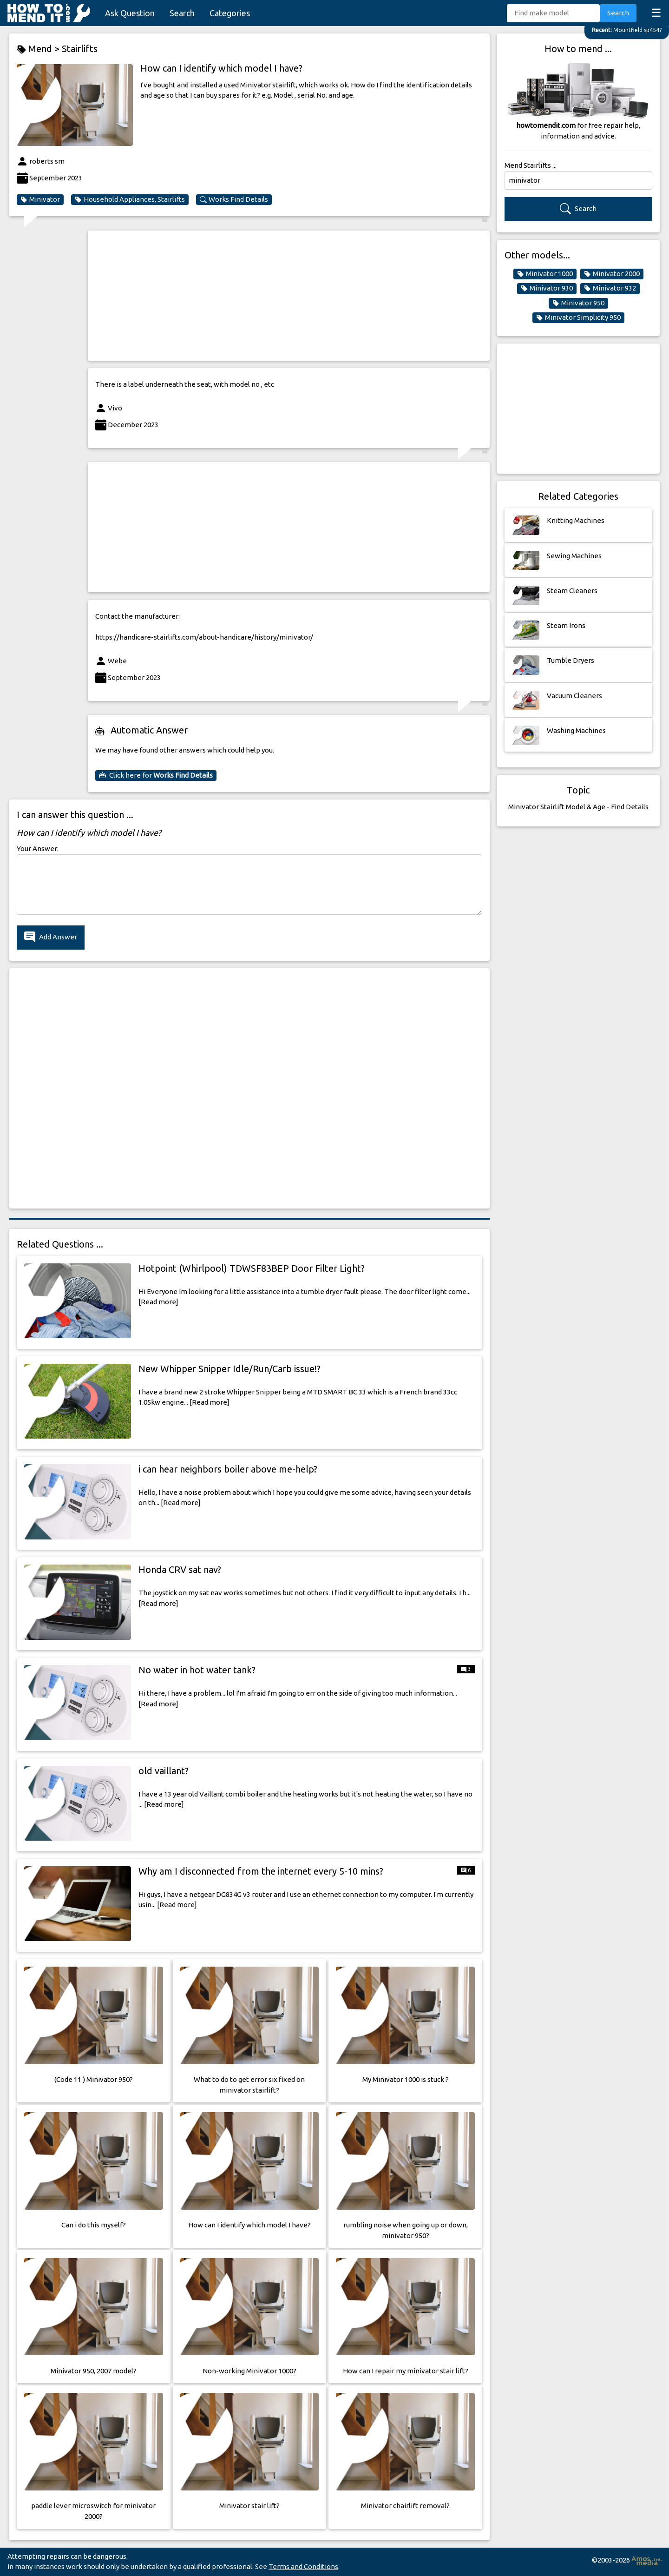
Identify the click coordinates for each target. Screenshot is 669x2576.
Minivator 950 (578, 303)
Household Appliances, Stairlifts (130, 199)
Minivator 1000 (545, 274)
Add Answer (50, 937)
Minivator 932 (610, 288)
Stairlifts (80, 48)
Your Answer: (38, 848)
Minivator (40, 199)
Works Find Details (234, 199)
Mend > (39, 49)
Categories (230, 13)
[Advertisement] (289, 296)
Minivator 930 (547, 288)
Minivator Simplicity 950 (578, 317)
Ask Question (130, 13)
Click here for (156, 775)
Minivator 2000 (612, 274)
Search (182, 13)
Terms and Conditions (303, 2566)
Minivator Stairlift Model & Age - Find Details (578, 807)
